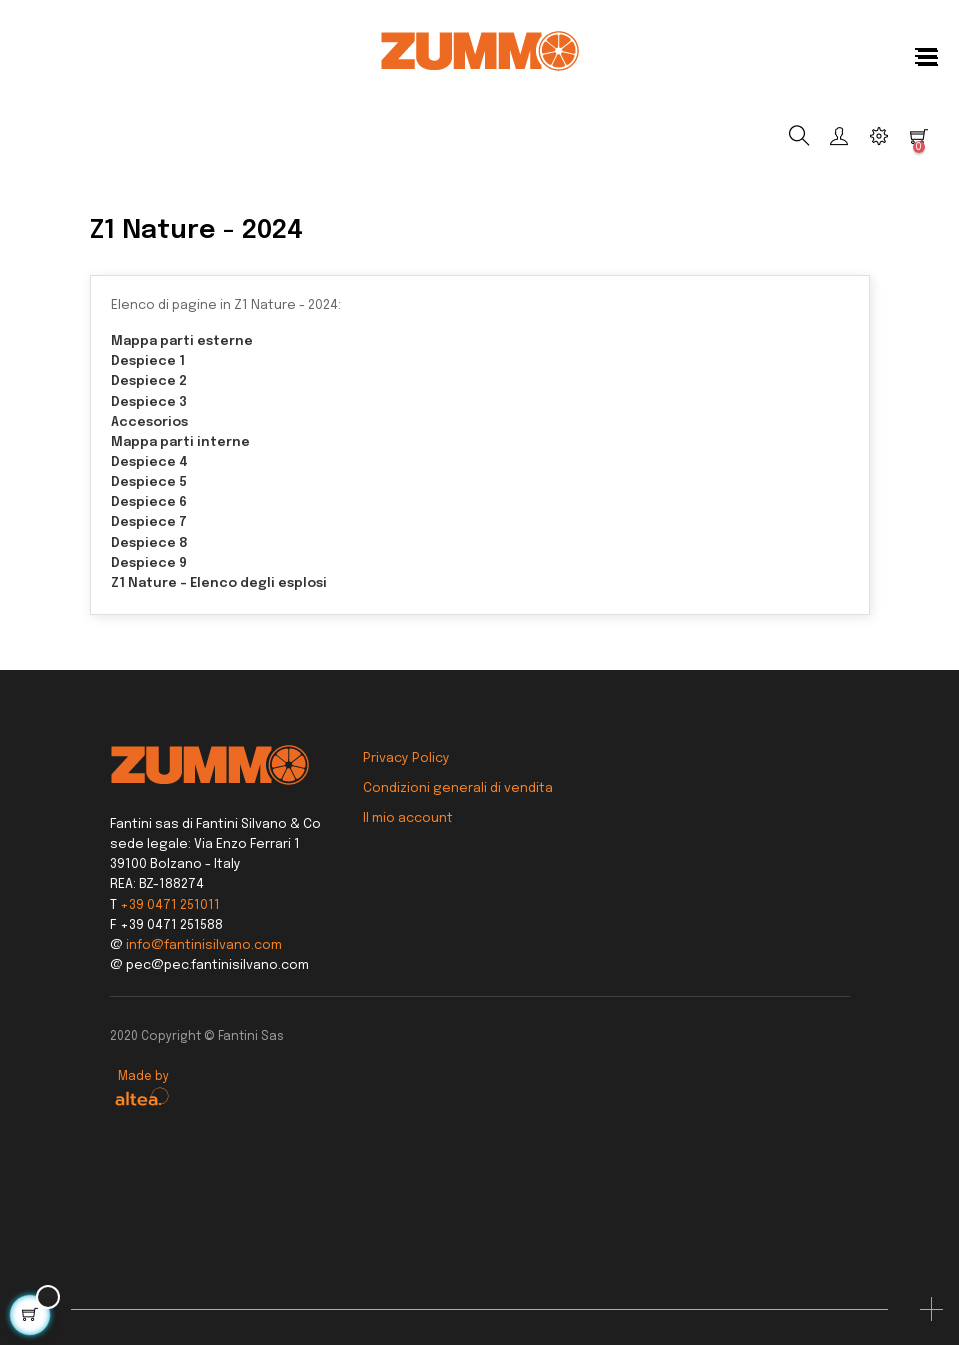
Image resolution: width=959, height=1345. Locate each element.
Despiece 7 (149, 522)
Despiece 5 (149, 482)
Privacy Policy (406, 758)
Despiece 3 (149, 402)
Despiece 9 (149, 563)
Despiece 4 (149, 462)
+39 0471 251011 (170, 905)
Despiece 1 (148, 361)
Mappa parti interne (180, 442)
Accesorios (149, 422)
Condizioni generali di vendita (458, 788)
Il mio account (408, 818)
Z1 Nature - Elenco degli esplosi (219, 583)
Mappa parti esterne (182, 341)
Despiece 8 (149, 543)
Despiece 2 (149, 381)
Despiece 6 (149, 502)
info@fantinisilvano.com (204, 945)
